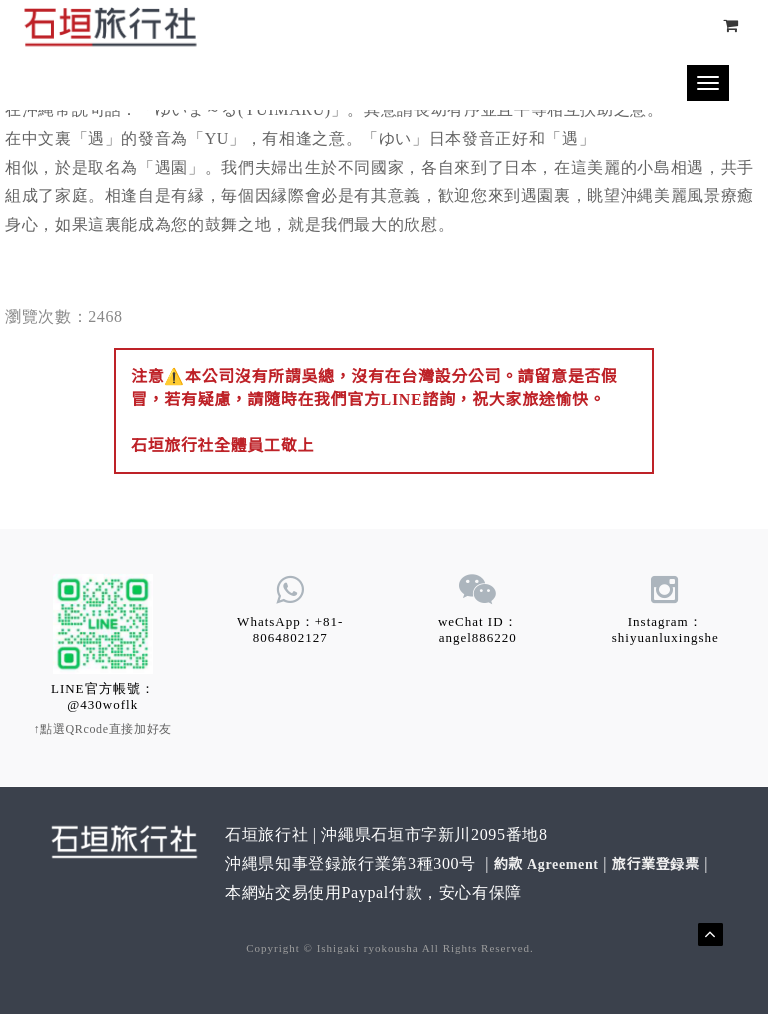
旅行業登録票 (656, 864)
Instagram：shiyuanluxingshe (665, 629)
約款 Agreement (546, 864)
